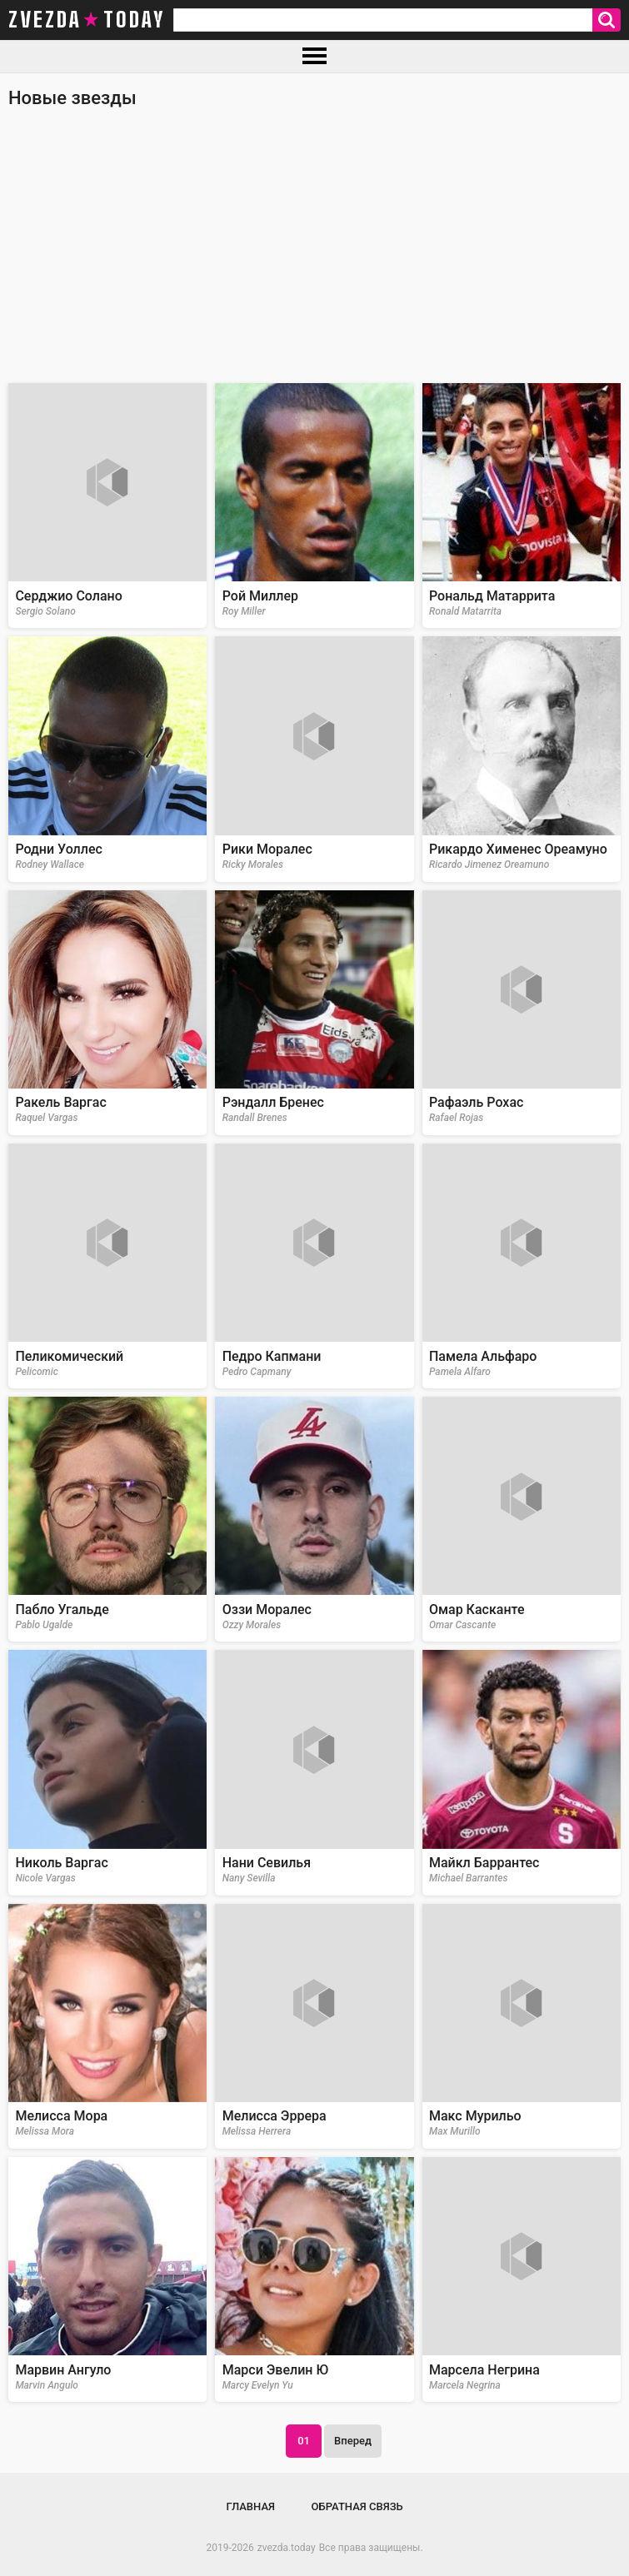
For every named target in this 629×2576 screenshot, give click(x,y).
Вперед (353, 2440)
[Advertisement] (314, 254)
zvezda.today (286, 2548)
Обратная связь (357, 2506)
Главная (250, 2506)
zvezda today (86, 20)
